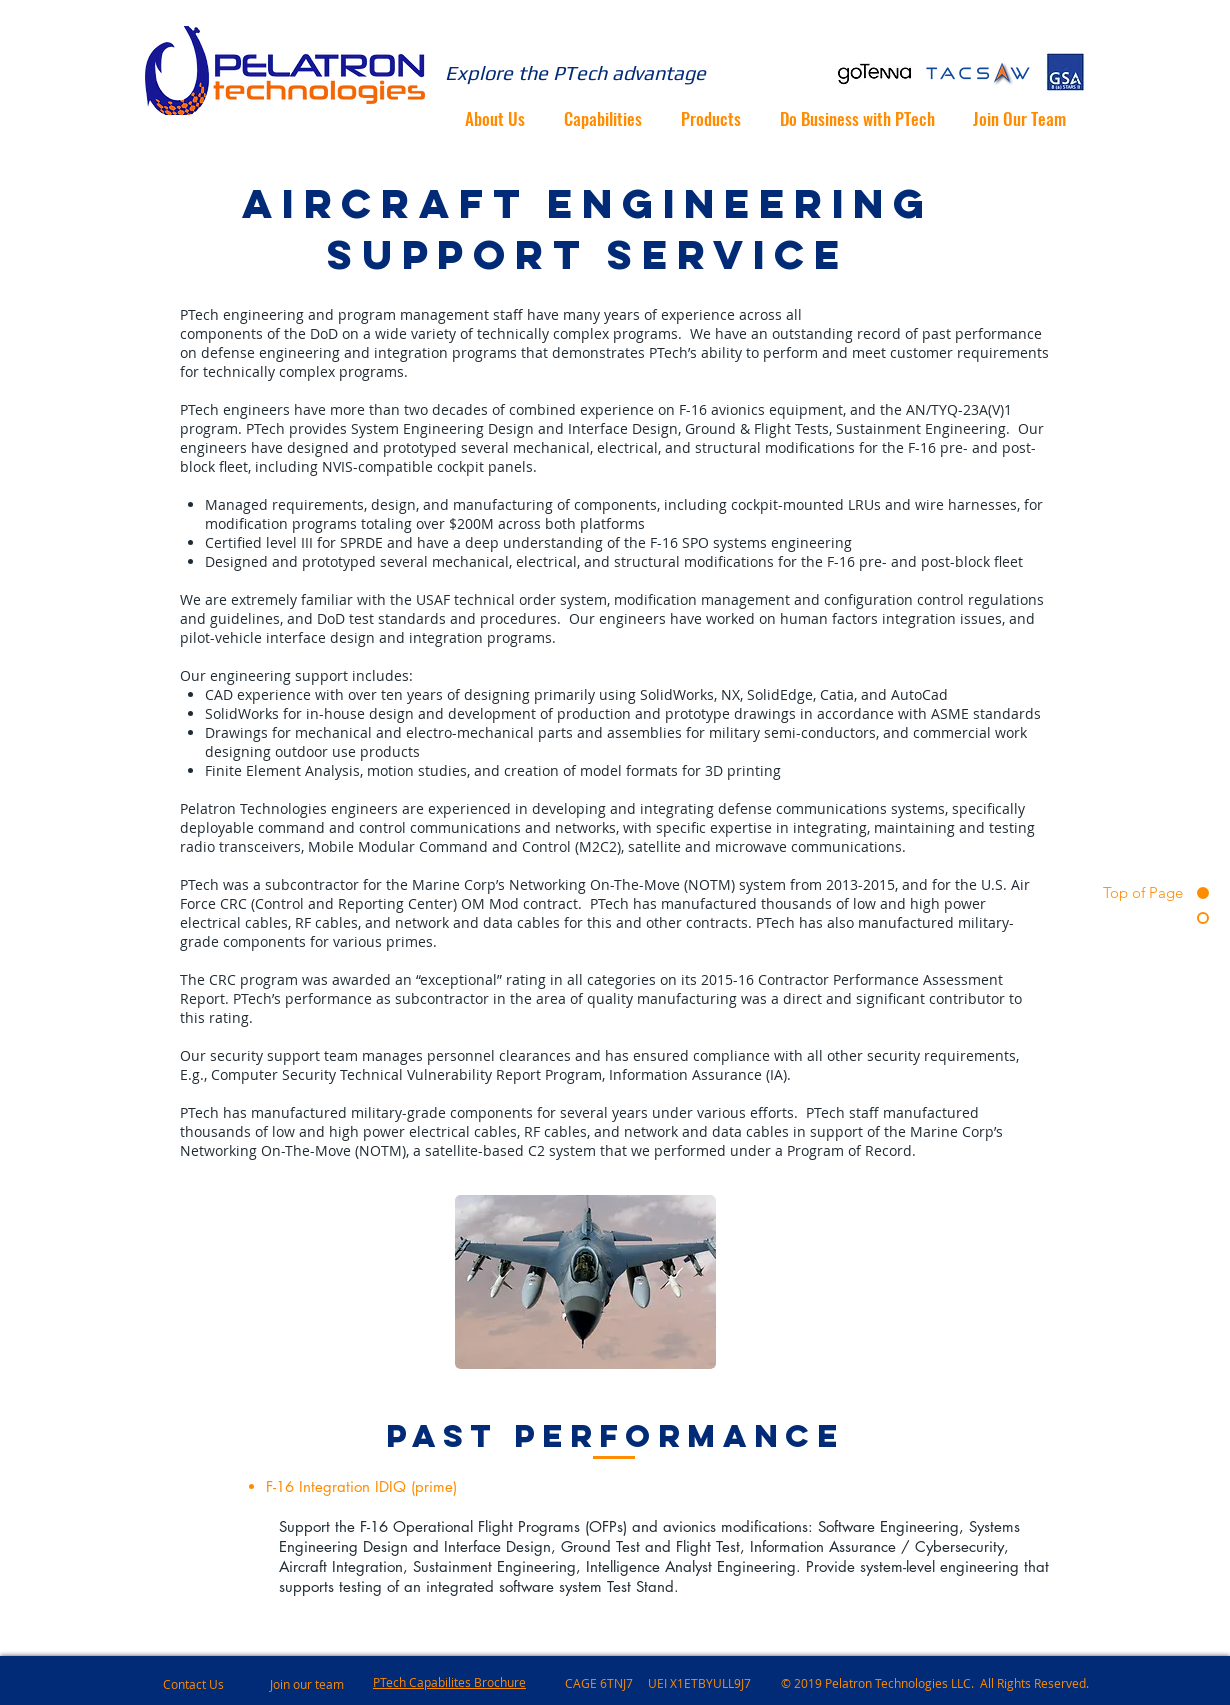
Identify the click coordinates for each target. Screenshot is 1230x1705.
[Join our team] (324, 1684)
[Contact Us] (235, 1684)
